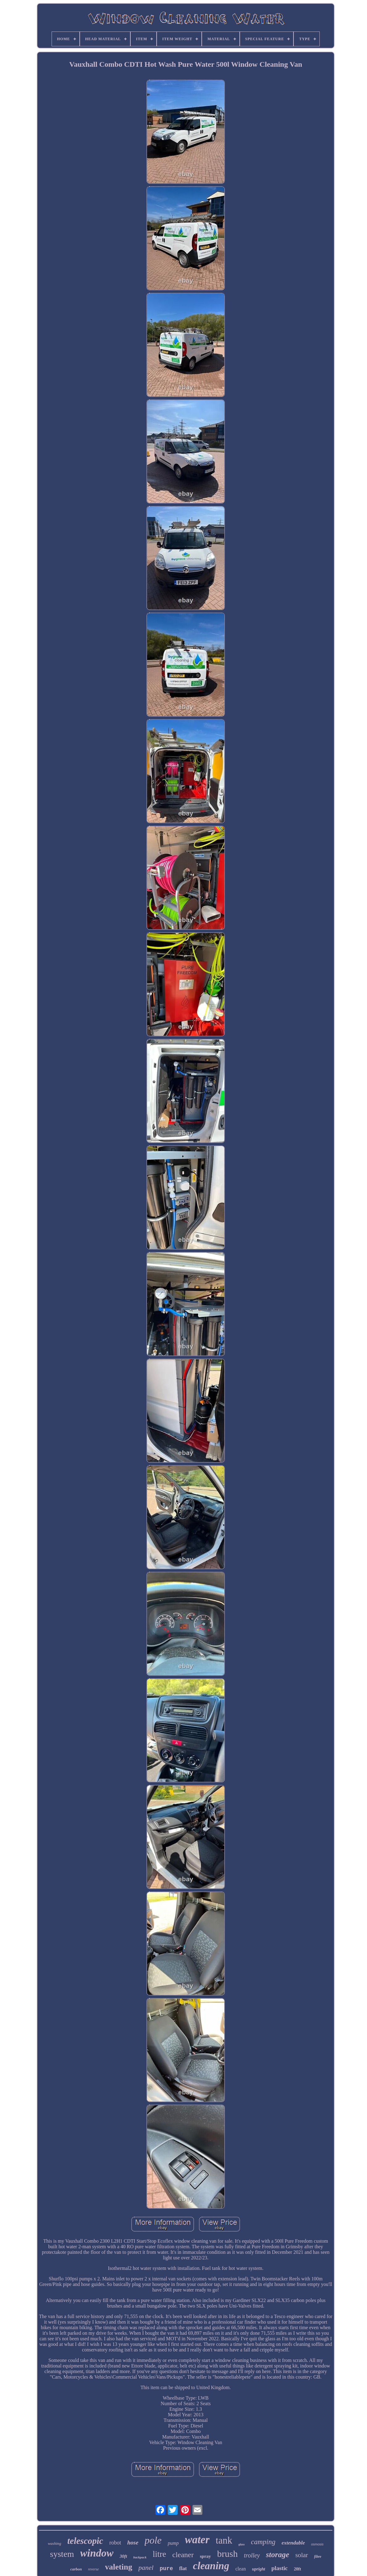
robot (115, 2543)
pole (153, 2540)
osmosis (317, 2544)
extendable (293, 2543)
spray (205, 2556)
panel (146, 2567)
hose (132, 2542)
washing (54, 2543)
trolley (252, 2555)
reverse (93, 2569)
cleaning (211, 2565)
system (62, 2554)
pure (166, 2568)
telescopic (85, 2541)
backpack (139, 2557)
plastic (279, 2568)
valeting (118, 2566)
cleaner (183, 2555)
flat (183, 2568)
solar (301, 2555)
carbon (76, 2569)
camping (263, 2542)
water (197, 2540)
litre (159, 2554)
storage (277, 2554)
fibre (317, 2556)
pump (173, 2543)
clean (240, 2568)
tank (224, 2540)
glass (241, 2544)
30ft (123, 2556)
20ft (297, 2569)
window (97, 2553)
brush (227, 2554)
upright (258, 2569)
